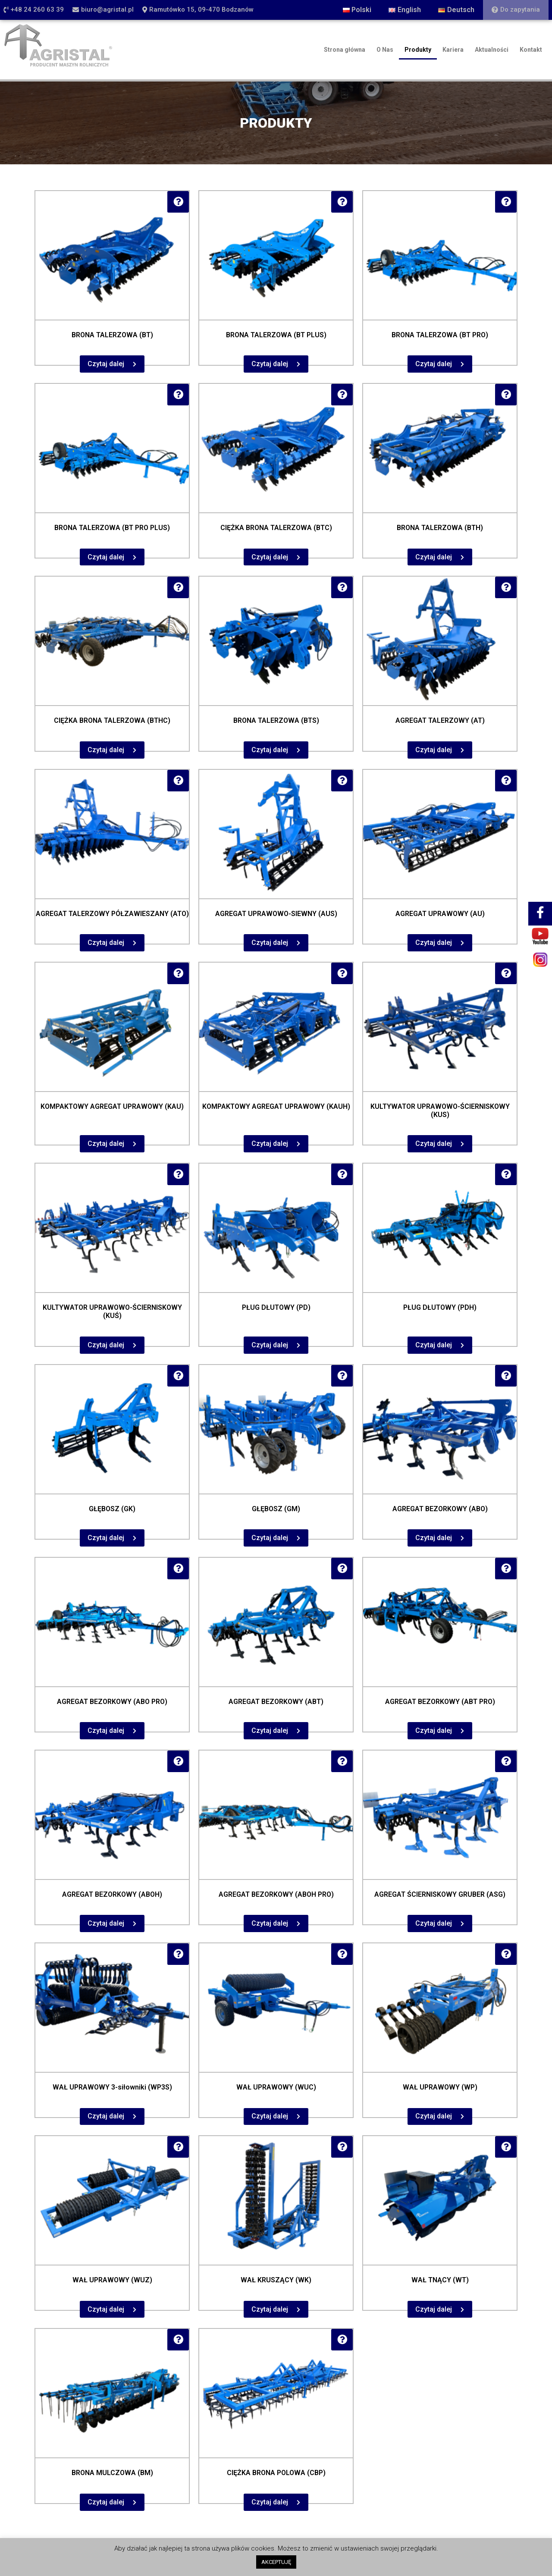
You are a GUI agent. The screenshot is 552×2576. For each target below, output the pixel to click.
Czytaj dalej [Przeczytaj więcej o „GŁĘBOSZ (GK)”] (106, 1538)
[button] (33, 9)
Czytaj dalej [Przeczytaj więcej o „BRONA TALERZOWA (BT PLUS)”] (269, 364)
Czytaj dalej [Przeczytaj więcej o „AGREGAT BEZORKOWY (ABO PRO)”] (106, 1730)
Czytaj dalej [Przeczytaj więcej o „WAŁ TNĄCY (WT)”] (433, 2309)
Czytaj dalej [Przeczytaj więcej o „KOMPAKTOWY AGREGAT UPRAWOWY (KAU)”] (106, 1143)
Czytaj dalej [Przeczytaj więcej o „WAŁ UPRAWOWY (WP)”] (433, 2116)
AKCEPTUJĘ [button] (276, 2562)
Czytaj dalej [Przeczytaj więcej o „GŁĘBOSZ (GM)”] (269, 1538)
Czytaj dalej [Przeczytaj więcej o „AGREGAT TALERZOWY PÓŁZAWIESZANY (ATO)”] (106, 942)
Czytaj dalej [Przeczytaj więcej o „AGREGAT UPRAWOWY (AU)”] (433, 942)
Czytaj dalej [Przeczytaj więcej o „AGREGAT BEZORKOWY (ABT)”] (269, 1730)
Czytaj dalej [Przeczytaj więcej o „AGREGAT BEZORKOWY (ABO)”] (433, 1538)
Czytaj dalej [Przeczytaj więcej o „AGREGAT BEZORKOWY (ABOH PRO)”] (269, 1923)
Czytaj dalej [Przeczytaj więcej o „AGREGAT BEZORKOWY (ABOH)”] (106, 1923)
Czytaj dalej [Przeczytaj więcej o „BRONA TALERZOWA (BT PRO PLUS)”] (106, 557)
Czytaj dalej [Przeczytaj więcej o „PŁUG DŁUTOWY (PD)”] (269, 1345)
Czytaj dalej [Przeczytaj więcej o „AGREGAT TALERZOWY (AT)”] (433, 750)
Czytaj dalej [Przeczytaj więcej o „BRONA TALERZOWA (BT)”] (106, 364)
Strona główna (344, 49)
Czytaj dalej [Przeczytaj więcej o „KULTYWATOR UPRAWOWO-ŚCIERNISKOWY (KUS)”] (433, 1143)
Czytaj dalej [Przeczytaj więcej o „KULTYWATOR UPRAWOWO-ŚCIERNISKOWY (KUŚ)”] (106, 1345)
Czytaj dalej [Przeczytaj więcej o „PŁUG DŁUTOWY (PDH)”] (433, 1345)
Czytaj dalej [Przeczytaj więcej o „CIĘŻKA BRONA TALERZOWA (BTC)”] (269, 557)
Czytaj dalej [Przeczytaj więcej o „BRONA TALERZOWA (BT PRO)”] (433, 364)
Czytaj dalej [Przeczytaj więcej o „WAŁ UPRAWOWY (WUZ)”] (106, 2309)
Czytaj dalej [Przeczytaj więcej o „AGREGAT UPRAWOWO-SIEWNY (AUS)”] (269, 942)
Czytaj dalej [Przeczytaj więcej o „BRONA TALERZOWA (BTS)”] (269, 750)
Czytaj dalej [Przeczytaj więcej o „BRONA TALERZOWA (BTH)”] (433, 557)
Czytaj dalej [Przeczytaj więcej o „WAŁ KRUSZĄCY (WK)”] (269, 2309)
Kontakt (531, 49)
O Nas (384, 49)
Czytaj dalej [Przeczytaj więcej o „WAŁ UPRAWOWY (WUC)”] (269, 2116)
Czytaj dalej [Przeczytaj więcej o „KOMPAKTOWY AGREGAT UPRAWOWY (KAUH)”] (269, 1143)
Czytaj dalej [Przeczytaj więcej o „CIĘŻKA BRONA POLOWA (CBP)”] (269, 2502)
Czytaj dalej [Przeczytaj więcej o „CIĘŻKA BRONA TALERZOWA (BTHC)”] (106, 750)
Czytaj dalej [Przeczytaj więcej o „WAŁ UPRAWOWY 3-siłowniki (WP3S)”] (106, 2116)
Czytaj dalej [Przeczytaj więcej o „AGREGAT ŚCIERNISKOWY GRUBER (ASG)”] (433, 1923)
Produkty (418, 49)
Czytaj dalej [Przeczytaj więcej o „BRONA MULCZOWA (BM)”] (106, 2502)
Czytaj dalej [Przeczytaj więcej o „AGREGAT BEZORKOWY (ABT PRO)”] (433, 1730)
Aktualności (491, 49)
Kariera (453, 49)
